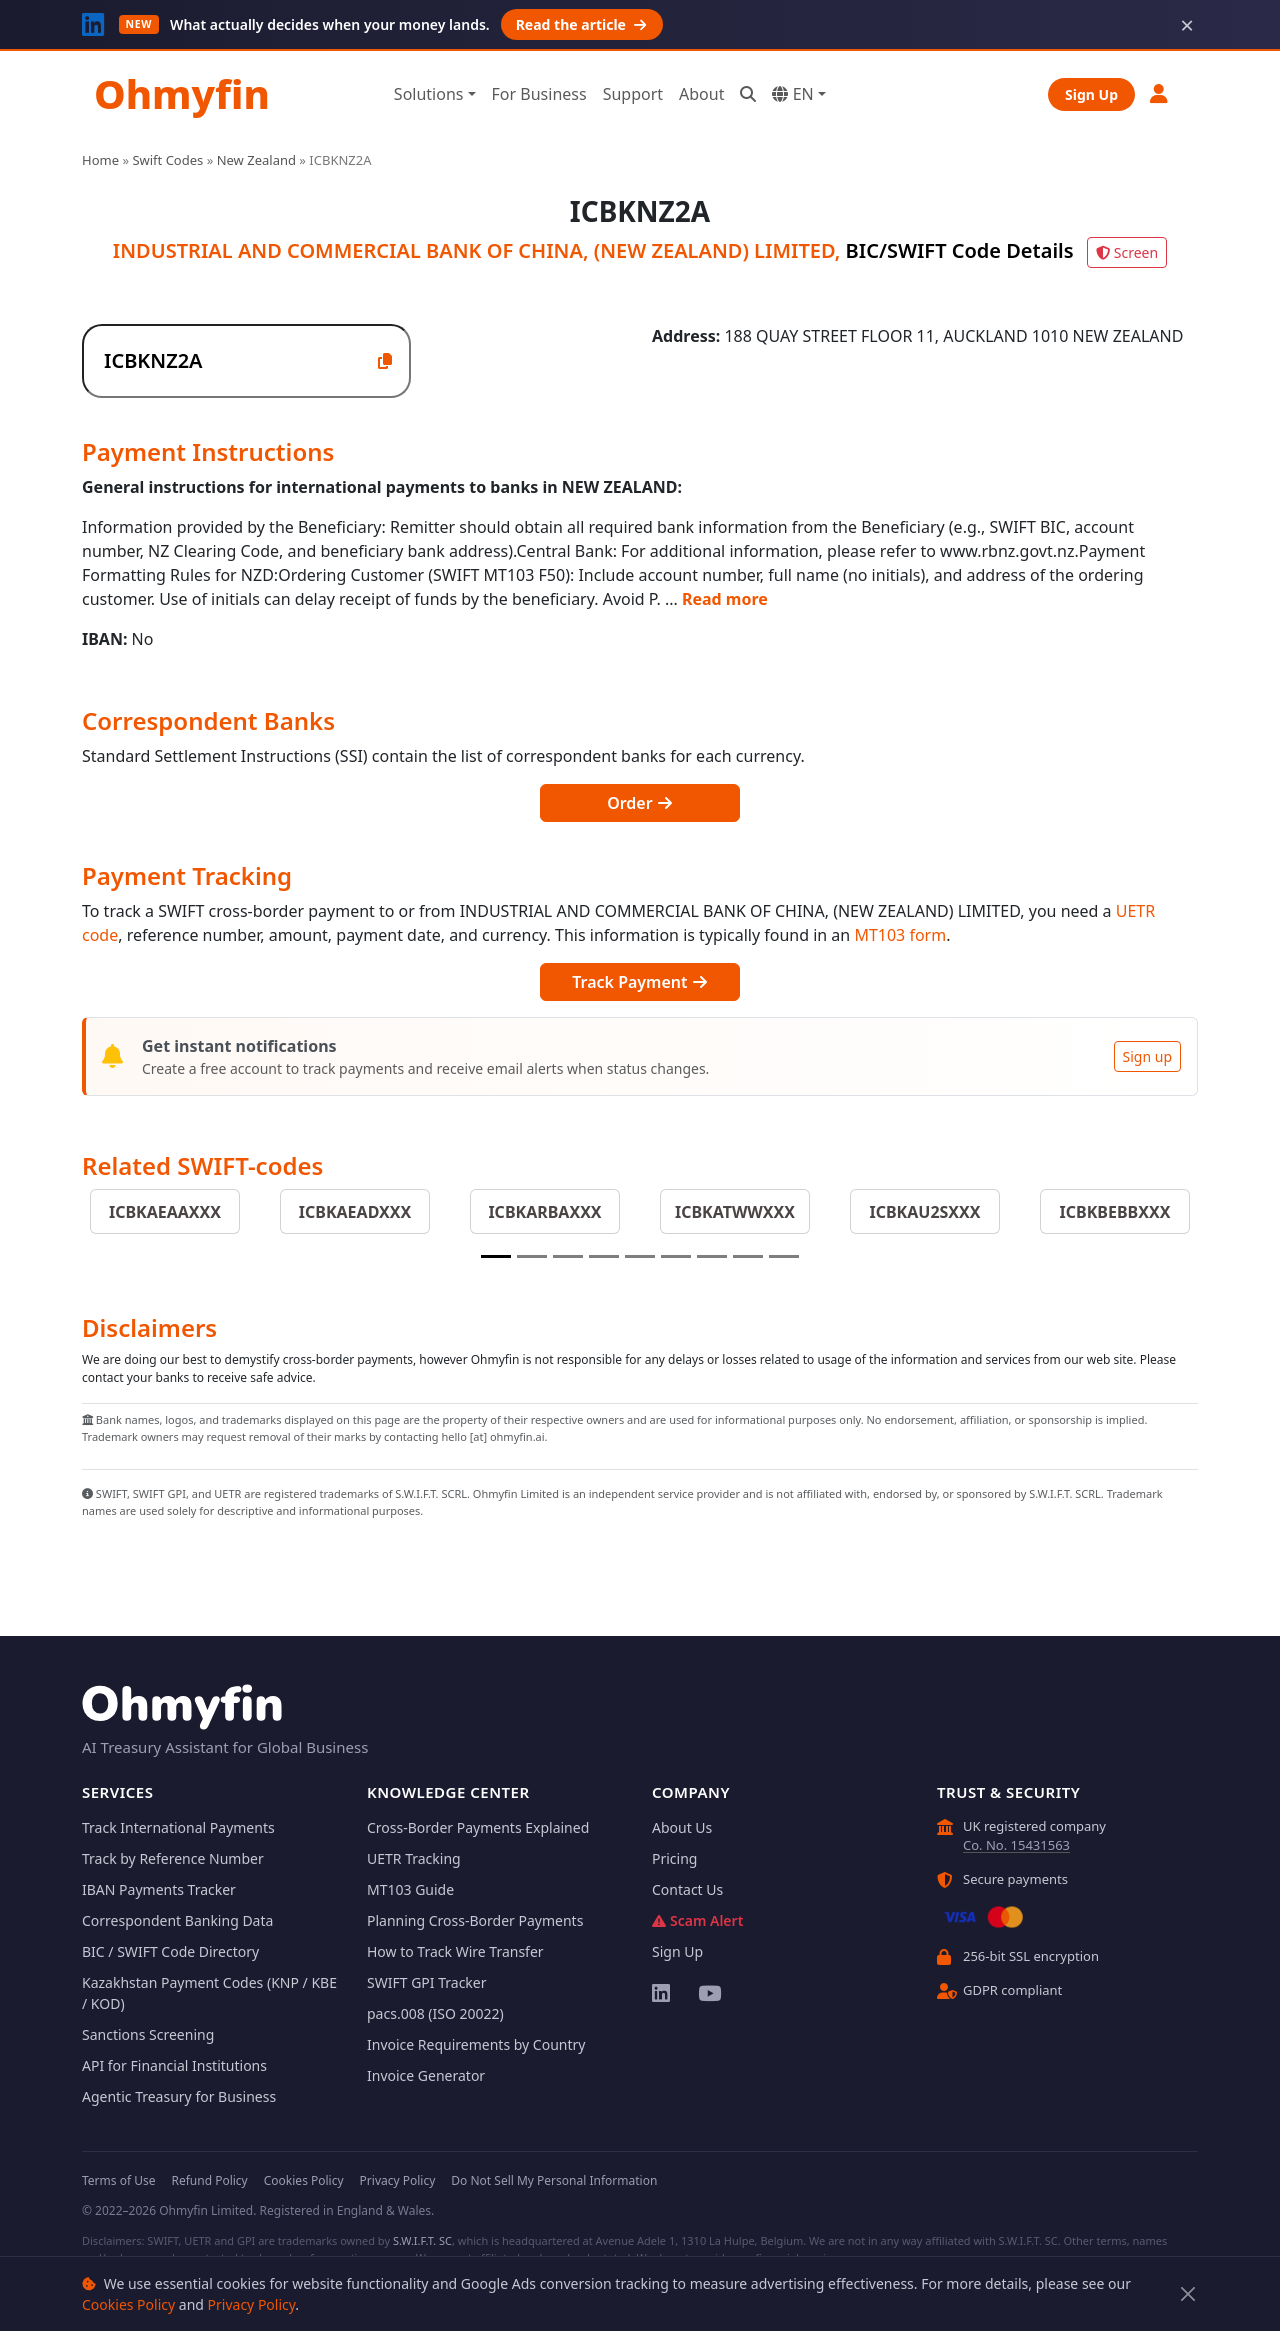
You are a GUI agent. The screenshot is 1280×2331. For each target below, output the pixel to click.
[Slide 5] (640, 1256)
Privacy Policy (252, 2304)
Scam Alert (697, 1920)
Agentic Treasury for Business (179, 2096)
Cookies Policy (128, 2304)
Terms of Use (118, 2180)
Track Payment (639, 982)
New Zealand (256, 160)
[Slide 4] (604, 1256)
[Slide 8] (748, 1256)
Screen (1127, 252)
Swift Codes (167, 160)
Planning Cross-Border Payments (475, 1920)
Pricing (674, 1858)
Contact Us (687, 1889)
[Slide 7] (712, 1256)
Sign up (1147, 1056)
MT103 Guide (410, 1889)
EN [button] (792, 94)
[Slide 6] (676, 1256)
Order (640, 803)
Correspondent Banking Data (177, 1920)
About (701, 94)
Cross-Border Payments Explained (478, 1827)
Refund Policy (209, 2180)
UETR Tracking (414, 1858)
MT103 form (900, 935)
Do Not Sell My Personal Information (554, 2180)
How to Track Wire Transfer (455, 1951)
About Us (682, 1827)
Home (100, 160)
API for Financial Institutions (174, 2065)
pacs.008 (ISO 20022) (435, 2013)
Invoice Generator (426, 2075)
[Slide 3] (568, 1256)
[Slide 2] (532, 1256)
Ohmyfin (182, 93)
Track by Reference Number (173, 1858)
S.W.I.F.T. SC (422, 2240)
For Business (539, 94)
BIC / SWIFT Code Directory (170, 1951)
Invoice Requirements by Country (476, 2044)
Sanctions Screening (148, 2034)
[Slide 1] (496, 1256)
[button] (1160, 93)
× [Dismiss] (1187, 25)
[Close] (1188, 2294)
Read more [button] (725, 599)
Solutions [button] (429, 94)
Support (633, 94)
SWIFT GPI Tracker (427, 1982)
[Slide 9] (784, 1256)
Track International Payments (178, 1827)
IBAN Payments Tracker (159, 1889)
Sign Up (1091, 94)
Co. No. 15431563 (1016, 1845)
